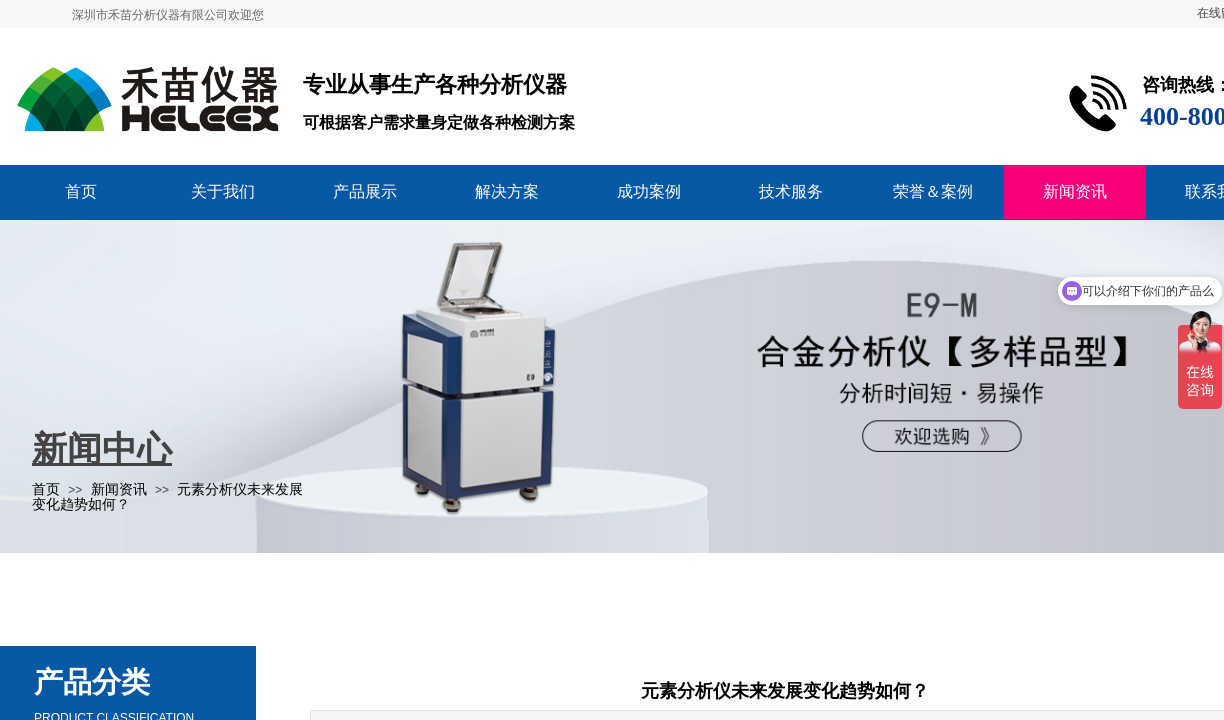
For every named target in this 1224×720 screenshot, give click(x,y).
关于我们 (223, 191)
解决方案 (507, 191)
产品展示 (365, 191)
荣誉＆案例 (933, 191)
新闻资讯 (1075, 191)
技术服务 (791, 191)
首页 (81, 191)
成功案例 (649, 191)
